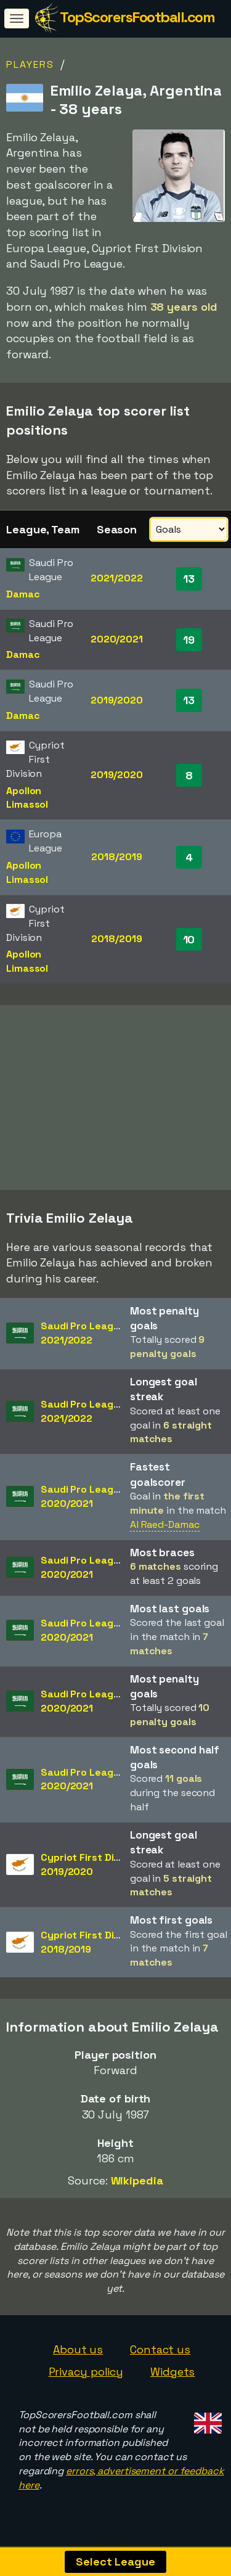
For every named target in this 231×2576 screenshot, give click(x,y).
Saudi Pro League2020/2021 (83, 1502)
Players (30, 64)
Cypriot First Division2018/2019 (91, 1948)
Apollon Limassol (27, 797)
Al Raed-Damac (165, 1530)
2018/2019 (116, 856)
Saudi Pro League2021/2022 (83, 1339)
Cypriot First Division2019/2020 (91, 1870)
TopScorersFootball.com (137, 17)
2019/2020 (117, 700)
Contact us (160, 2355)
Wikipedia (137, 2187)
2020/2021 (117, 639)
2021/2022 (116, 578)
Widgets (172, 2378)
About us (78, 2355)
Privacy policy (86, 2378)
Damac (23, 594)
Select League (115, 2561)
